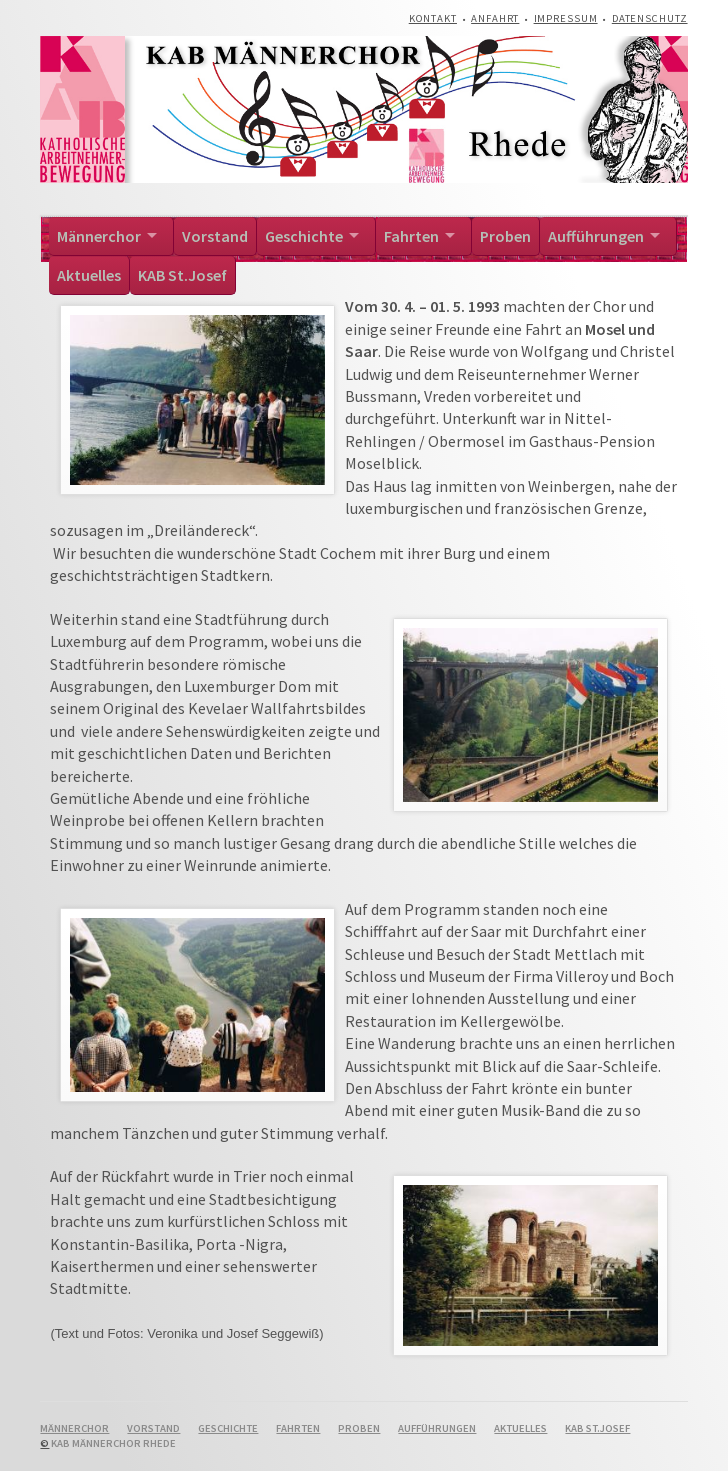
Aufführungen (596, 236)
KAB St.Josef (182, 275)
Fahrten (411, 236)
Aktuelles (89, 275)
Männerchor (99, 236)
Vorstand (215, 236)
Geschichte (304, 236)
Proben (505, 236)
